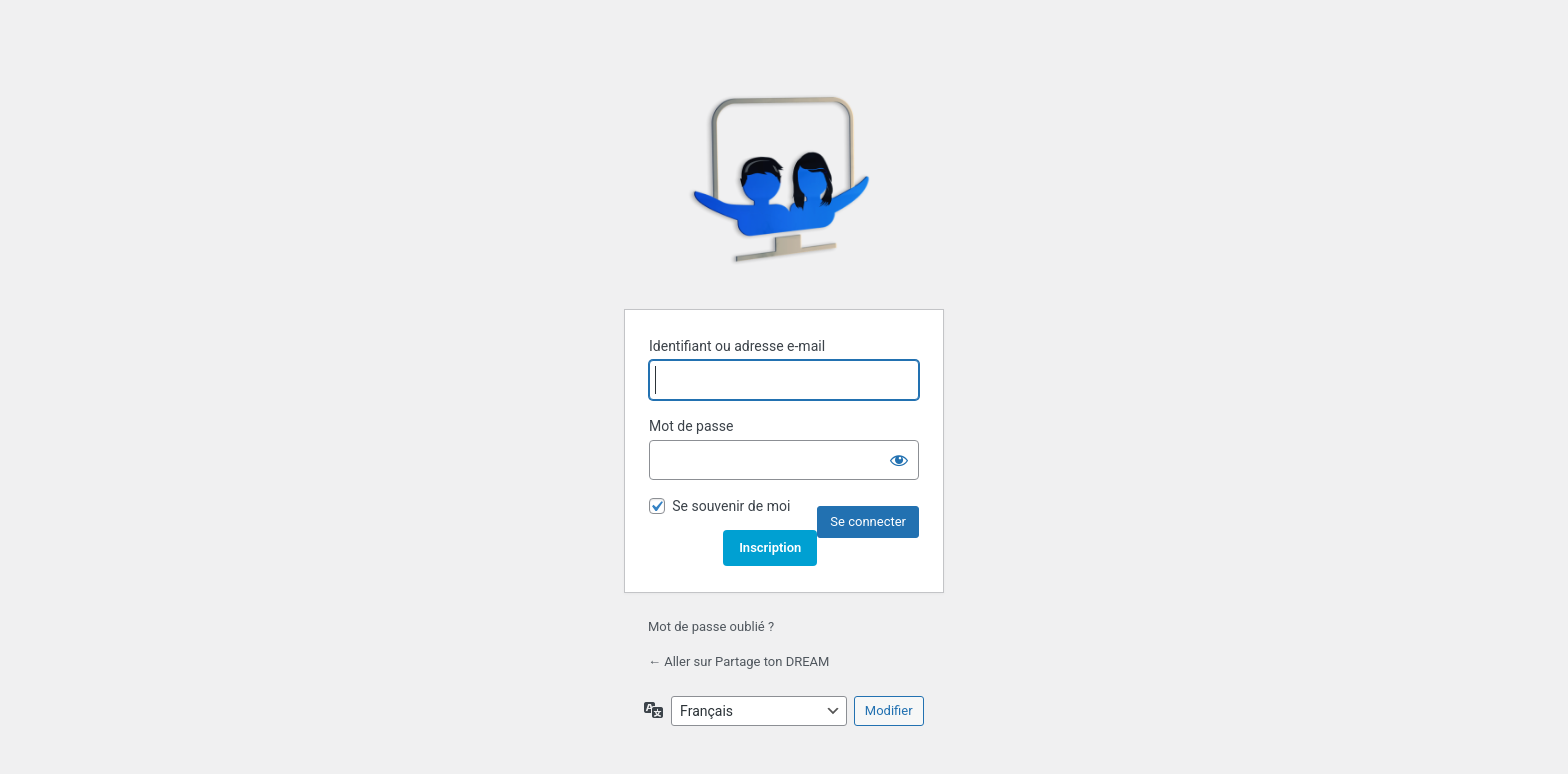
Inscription (770, 547)
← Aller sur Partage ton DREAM (738, 661)
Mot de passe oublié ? (711, 626)
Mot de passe (691, 426)
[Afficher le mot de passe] (899, 460)
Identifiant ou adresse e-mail (737, 346)
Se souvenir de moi (731, 506)
